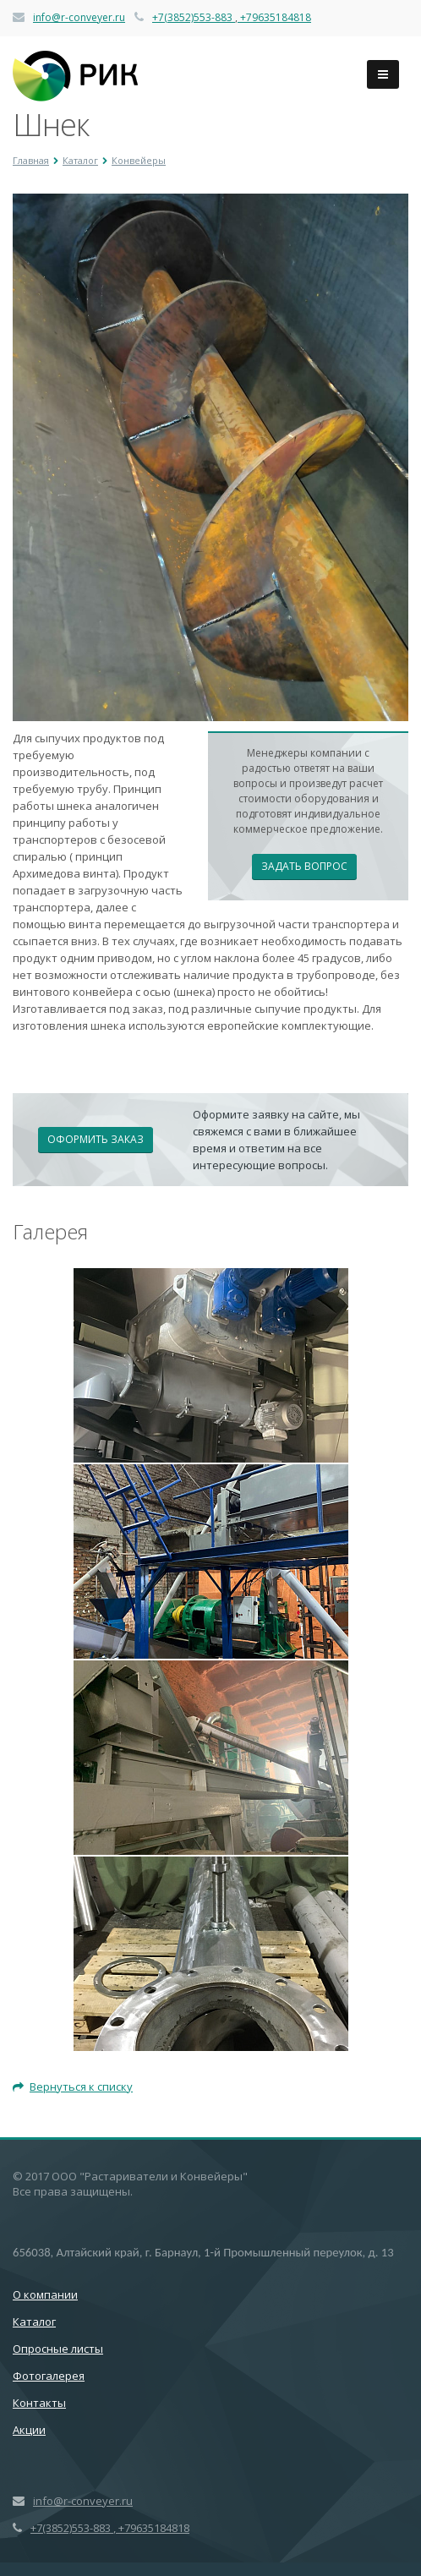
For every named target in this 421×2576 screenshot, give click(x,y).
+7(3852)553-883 (193, 17)
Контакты (39, 2402)
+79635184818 (274, 17)
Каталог (34, 2321)
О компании (45, 2294)
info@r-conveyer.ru (79, 17)
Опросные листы (58, 2348)
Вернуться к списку (73, 2086)
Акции (29, 2429)
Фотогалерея (49, 2375)
